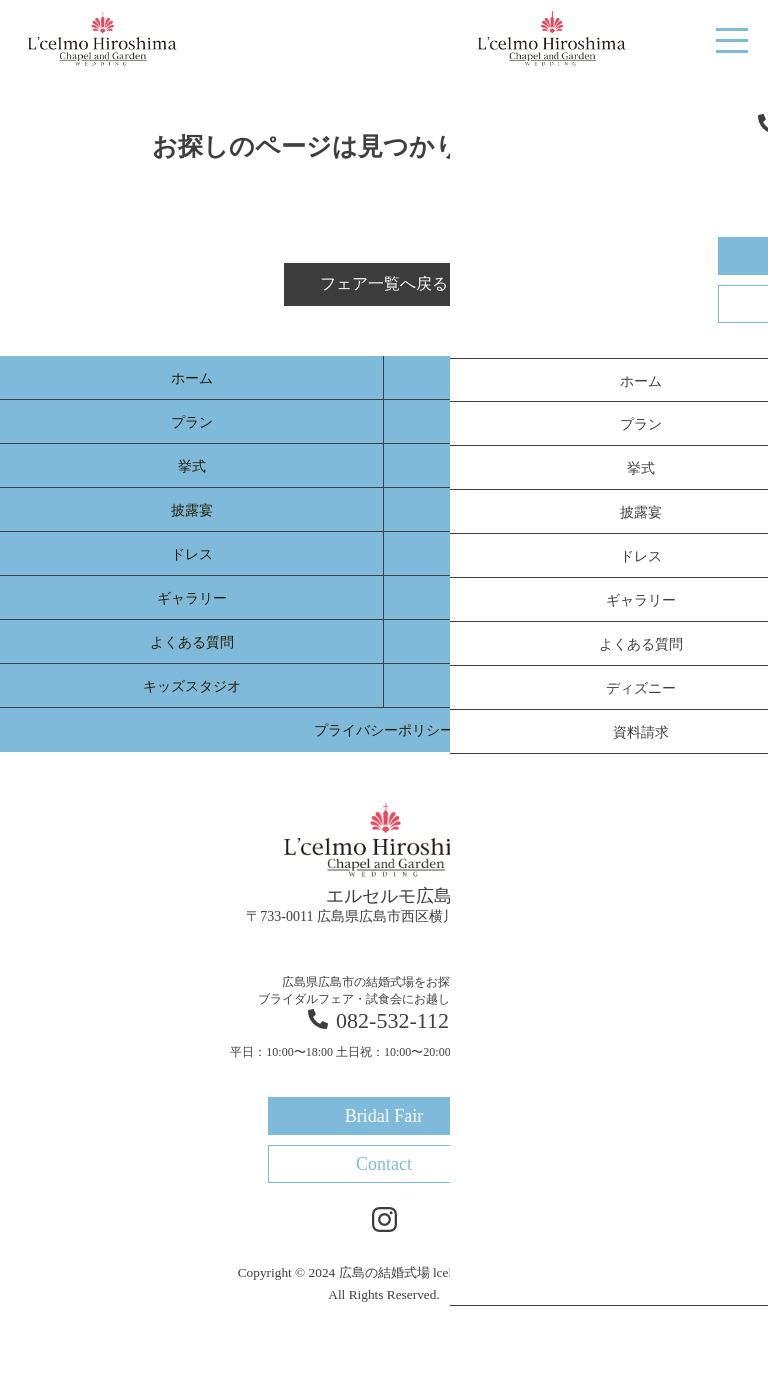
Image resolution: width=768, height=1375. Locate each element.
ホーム (192, 378)
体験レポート (576, 510)
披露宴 (192, 510)
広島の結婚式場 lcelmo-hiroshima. (435, 1272)
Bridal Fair (645, 39)
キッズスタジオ (192, 686)
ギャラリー (192, 598)
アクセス (576, 642)
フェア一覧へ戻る (384, 283)
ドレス (192, 554)
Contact (384, 1164)
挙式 (192, 466)
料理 (576, 466)
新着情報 (576, 554)
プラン (192, 422)
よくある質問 (192, 642)
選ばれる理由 (576, 422)
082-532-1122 (384, 1020)
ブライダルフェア (576, 378)
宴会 (576, 598)
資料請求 (576, 686)
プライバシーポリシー (384, 730)
